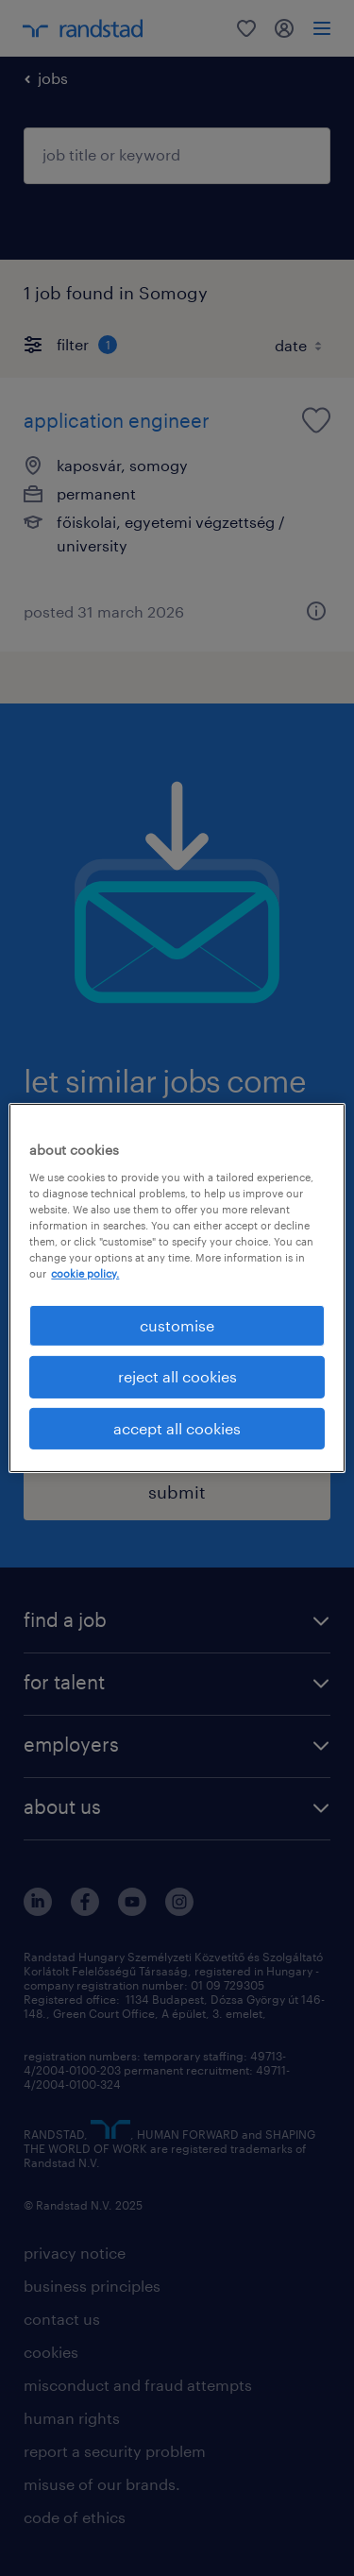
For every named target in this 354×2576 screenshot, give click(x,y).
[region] (176, 1288)
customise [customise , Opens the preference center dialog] (177, 1325)
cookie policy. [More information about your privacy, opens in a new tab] (85, 1273)
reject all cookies (177, 1376)
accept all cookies (177, 1428)
